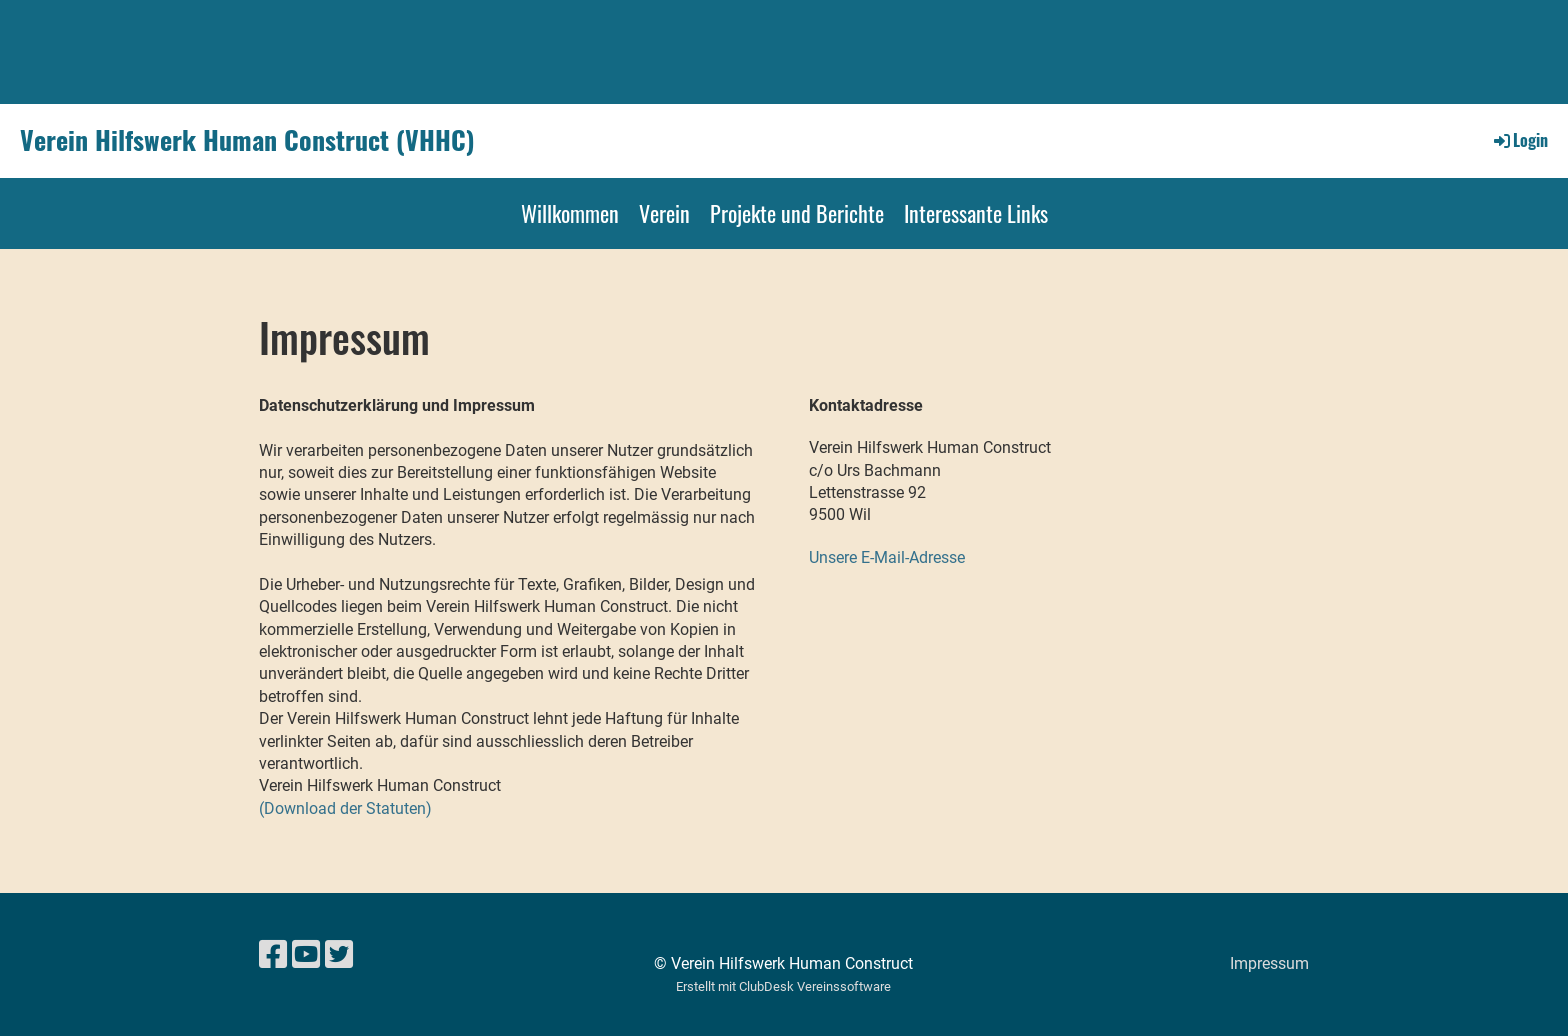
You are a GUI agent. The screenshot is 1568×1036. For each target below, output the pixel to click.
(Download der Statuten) (345, 808)
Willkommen (570, 213)
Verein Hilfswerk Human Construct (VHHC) (247, 140)
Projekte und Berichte (797, 213)
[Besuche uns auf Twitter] (339, 955)
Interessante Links (976, 213)
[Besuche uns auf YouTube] (306, 955)
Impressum (1269, 963)
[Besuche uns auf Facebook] (273, 955)
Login (1519, 140)
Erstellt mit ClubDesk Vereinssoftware (783, 986)
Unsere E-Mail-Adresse (887, 557)
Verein (664, 213)
